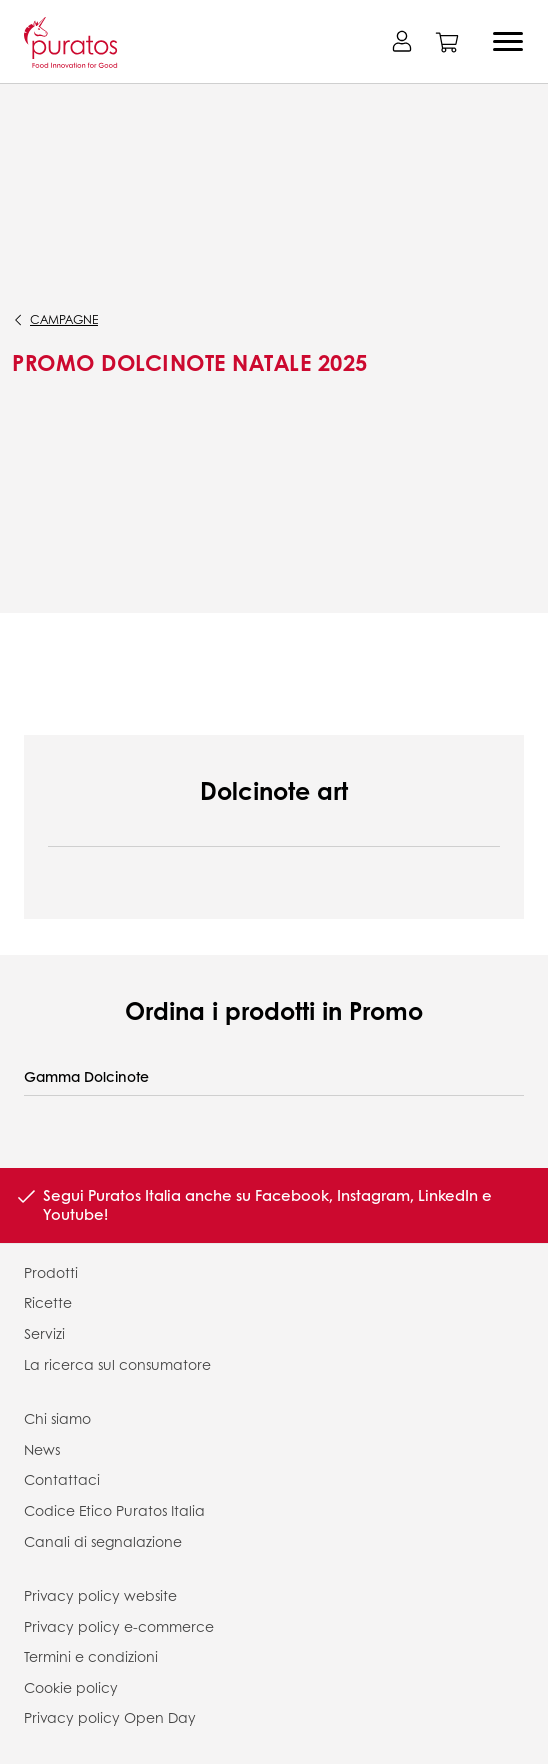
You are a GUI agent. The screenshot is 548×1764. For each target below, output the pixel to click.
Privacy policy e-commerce (119, 1626)
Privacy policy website (100, 1595)
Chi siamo (57, 1418)
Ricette (48, 1302)
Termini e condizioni (91, 1656)
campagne (64, 319)
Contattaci (62, 1479)
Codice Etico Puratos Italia (114, 1510)
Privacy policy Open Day (110, 1717)
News (42, 1449)
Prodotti (51, 1272)
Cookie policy (71, 1687)
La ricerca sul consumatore (117, 1364)
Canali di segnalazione (103, 1541)
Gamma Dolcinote (86, 1076)
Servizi (44, 1333)
